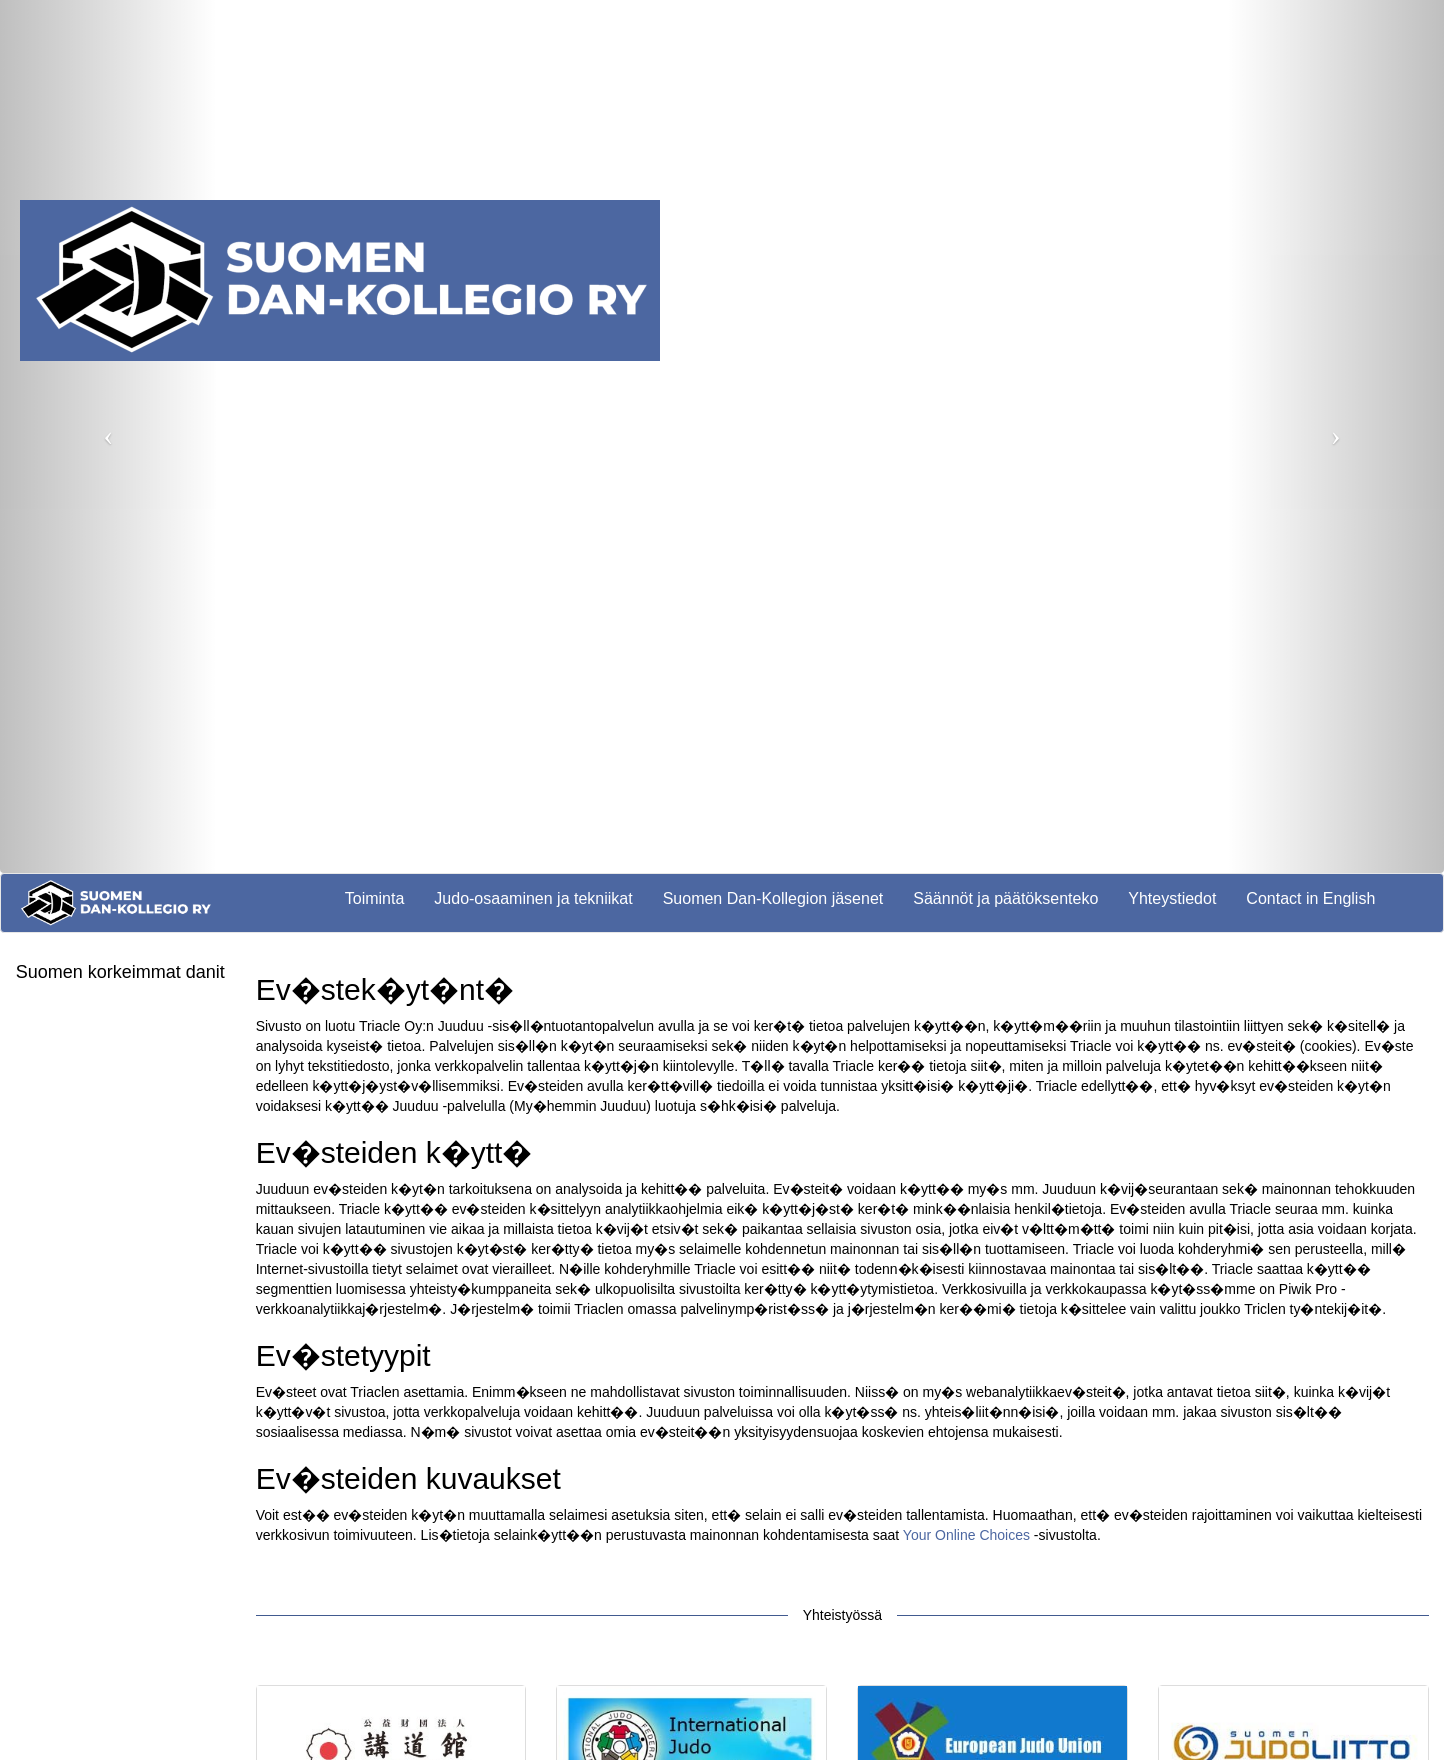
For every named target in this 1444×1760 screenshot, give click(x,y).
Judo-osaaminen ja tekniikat (533, 898)
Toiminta (375, 898)
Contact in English (1310, 898)
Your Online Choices (966, 1535)
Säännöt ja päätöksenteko (1005, 898)
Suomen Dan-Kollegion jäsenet (773, 898)
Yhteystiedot (1172, 898)
